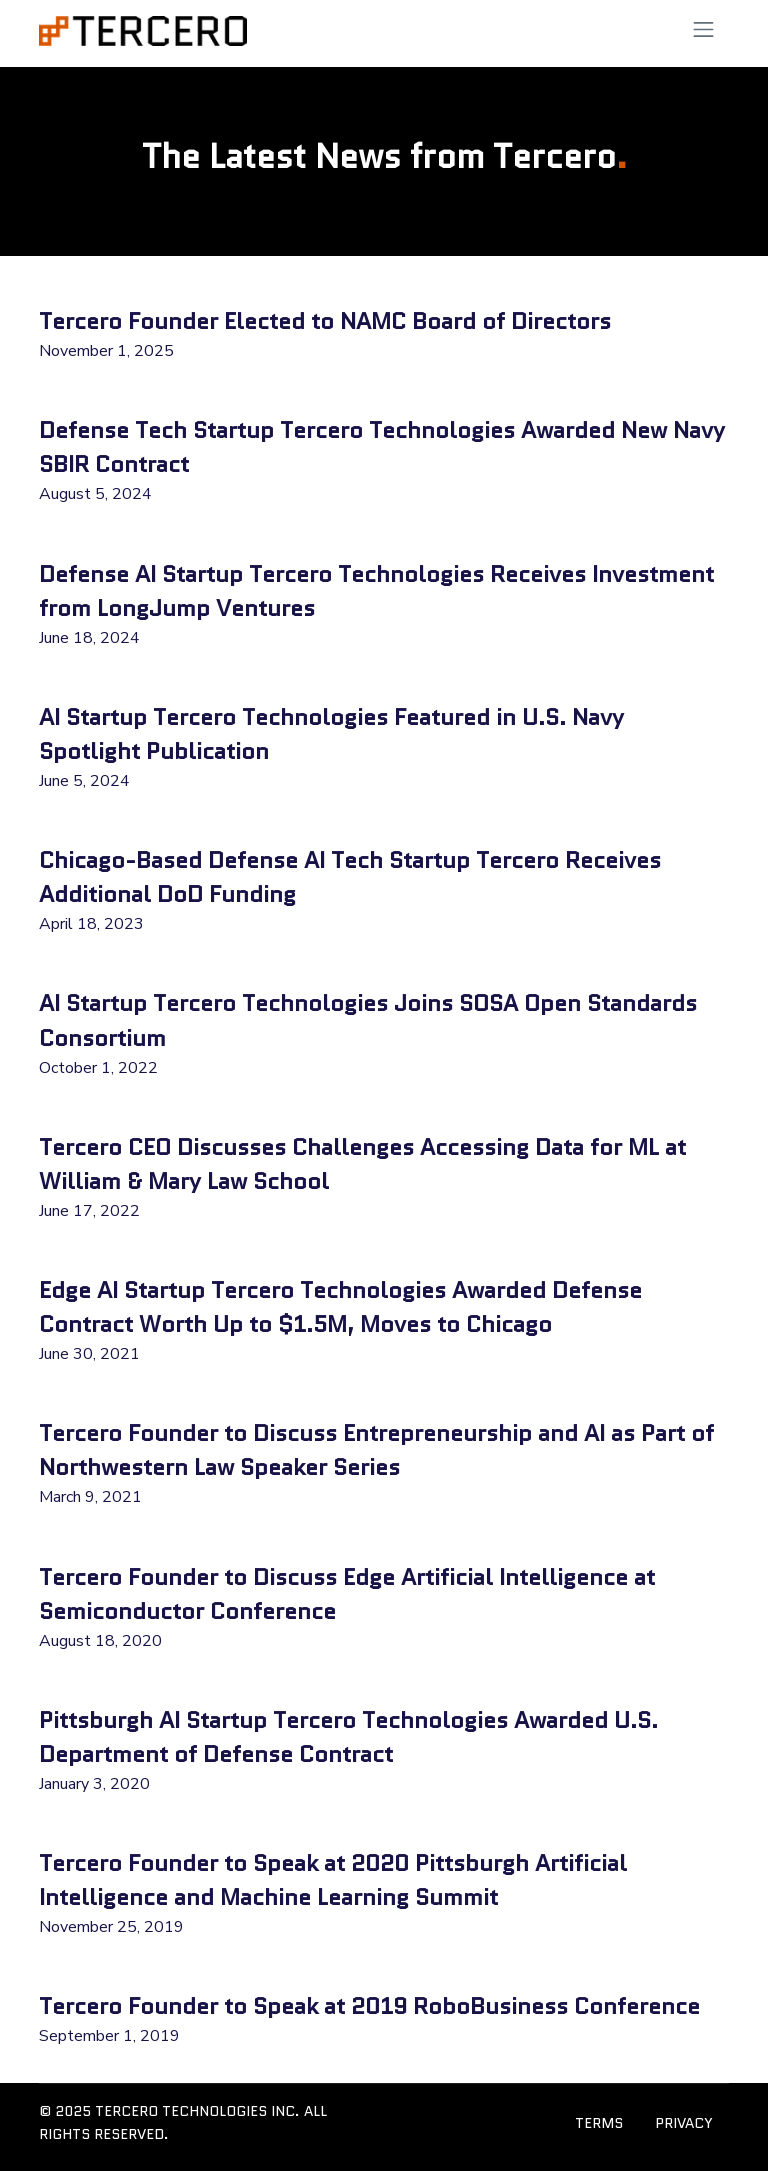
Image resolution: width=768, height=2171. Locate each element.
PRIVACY (684, 2123)
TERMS (599, 2123)
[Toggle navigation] (703, 29)
